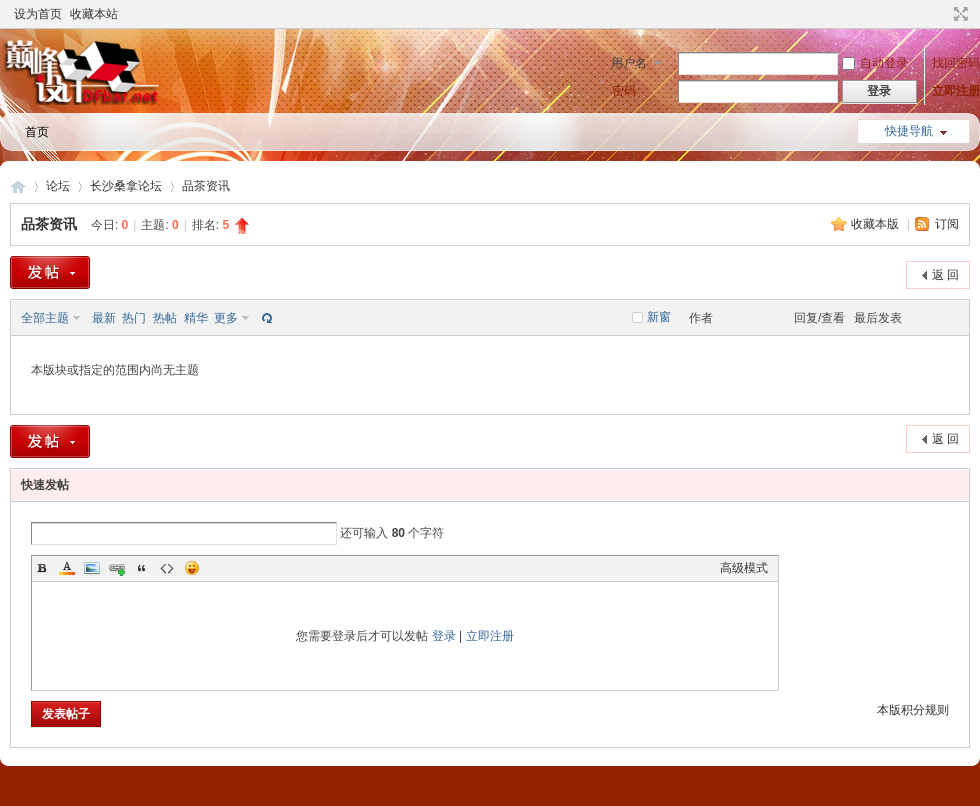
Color (67, 568)
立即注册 (956, 91)
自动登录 (875, 63)
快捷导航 (909, 131)
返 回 (945, 275)
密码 (624, 91)
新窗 (659, 317)
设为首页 (38, 14)
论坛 (58, 186)
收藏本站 (94, 14)
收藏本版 (876, 224)
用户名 (629, 63)
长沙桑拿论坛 (126, 186)
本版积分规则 (913, 710)
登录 (444, 636)
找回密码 (956, 63)
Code (167, 568)
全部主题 (45, 318)
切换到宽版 (958, 14)
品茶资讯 (206, 186)
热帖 (165, 318)
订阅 (947, 224)
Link (117, 568)
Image (92, 568)
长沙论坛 (18, 186)
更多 (226, 318)
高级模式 (744, 568)
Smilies (192, 568)
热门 (134, 318)
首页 (37, 132)
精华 (196, 318)
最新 (104, 318)
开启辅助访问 (942, 14)
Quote (142, 568)
